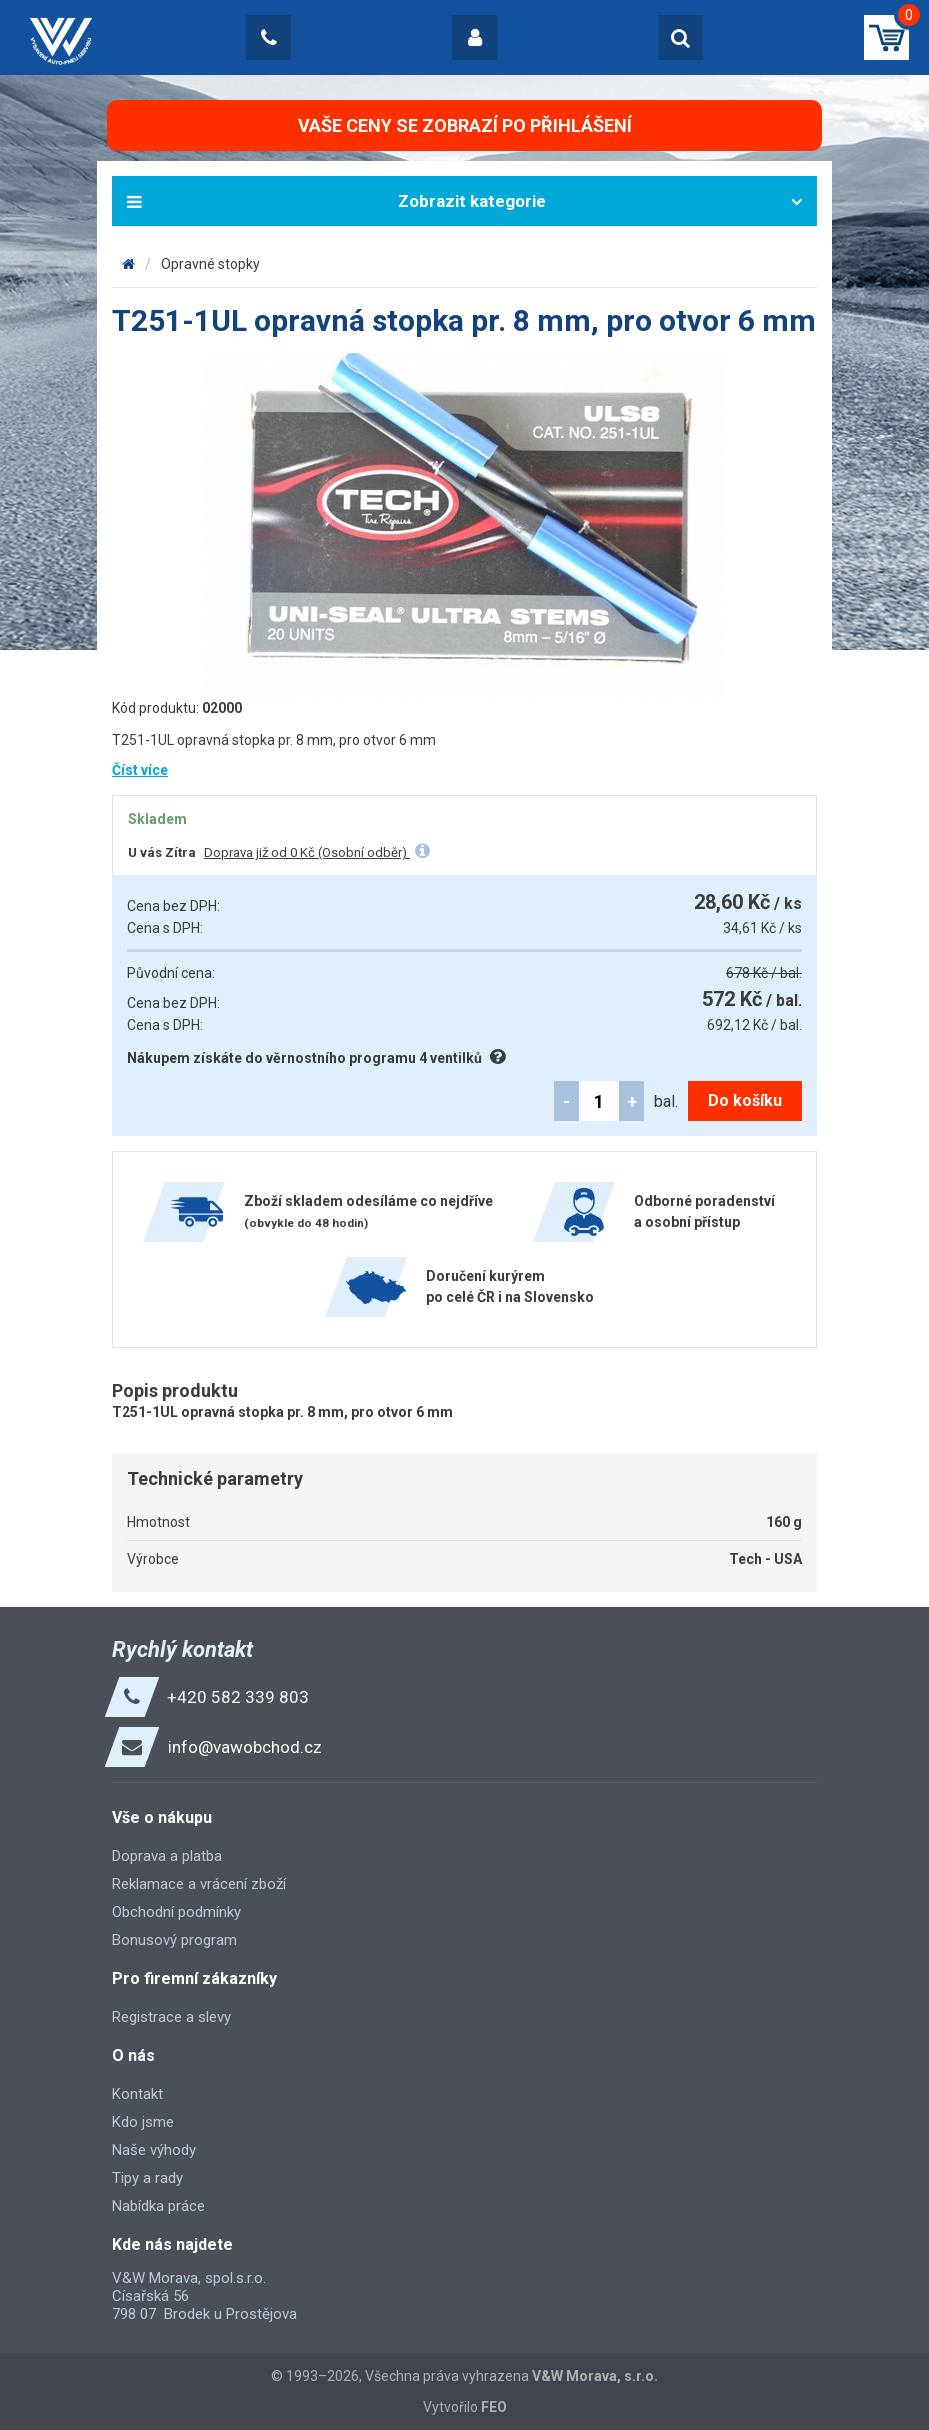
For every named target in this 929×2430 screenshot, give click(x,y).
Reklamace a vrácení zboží (199, 1884)
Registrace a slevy (171, 2017)
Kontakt (137, 2094)
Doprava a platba (167, 1856)
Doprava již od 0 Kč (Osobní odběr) (307, 852)
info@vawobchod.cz (245, 1747)
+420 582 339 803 (238, 1697)
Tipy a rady (147, 2178)
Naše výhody (154, 2150)
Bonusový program (174, 1940)
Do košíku (745, 1100)
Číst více (140, 770)
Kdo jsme (143, 2122)
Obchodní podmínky (176, 1912)
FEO (494, 2407)
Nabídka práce (158, 2206)
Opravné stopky (210, 264)
